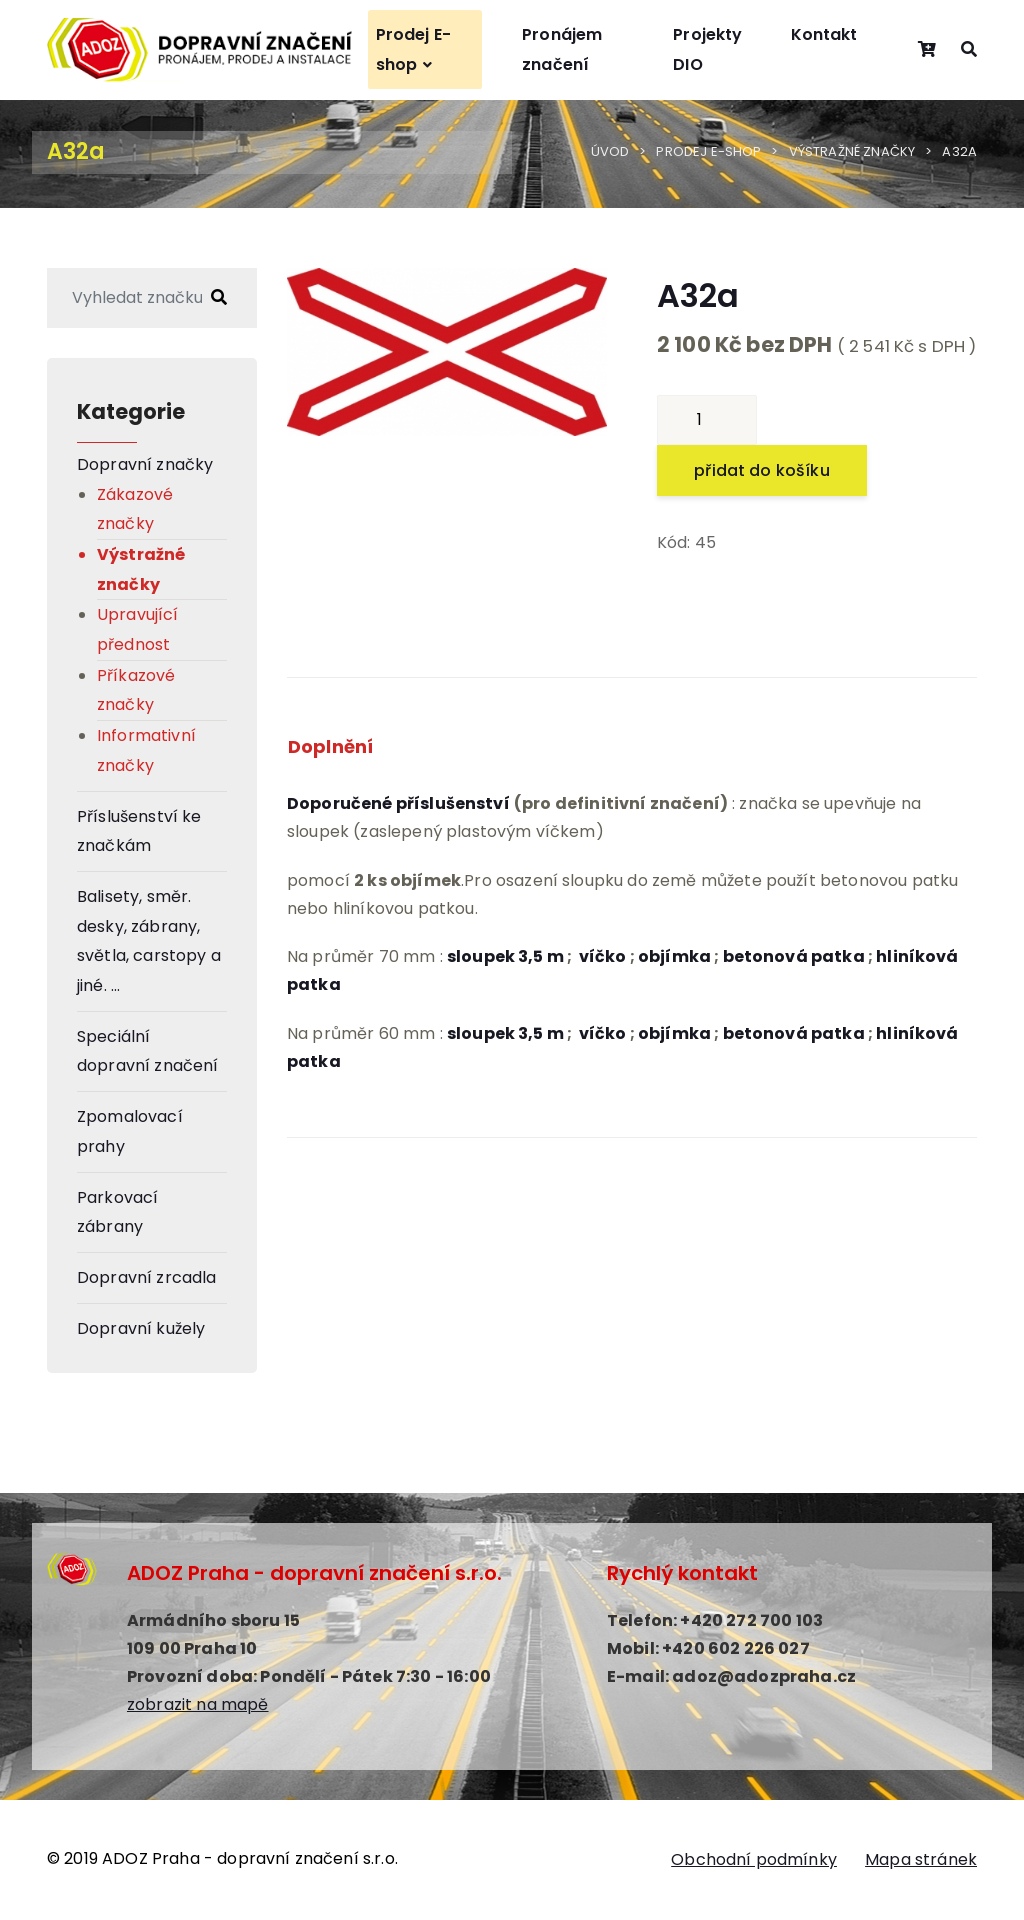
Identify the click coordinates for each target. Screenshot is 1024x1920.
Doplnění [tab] (330, 746)
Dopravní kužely (141, 1328)
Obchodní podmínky (754, 1859)
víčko (603, 955)
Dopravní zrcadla (147, 1277)
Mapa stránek (921, 1859)
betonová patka (794, 1032)
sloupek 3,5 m (505, 955)
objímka (674, 955)
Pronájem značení (562, 49)
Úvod (610, 151)
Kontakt (824, 34)
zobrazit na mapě (198, 1704)
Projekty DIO (707, 49)
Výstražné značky (852, 151)
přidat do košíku (762, 470)
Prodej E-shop (413, 49)
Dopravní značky (145, 464)
